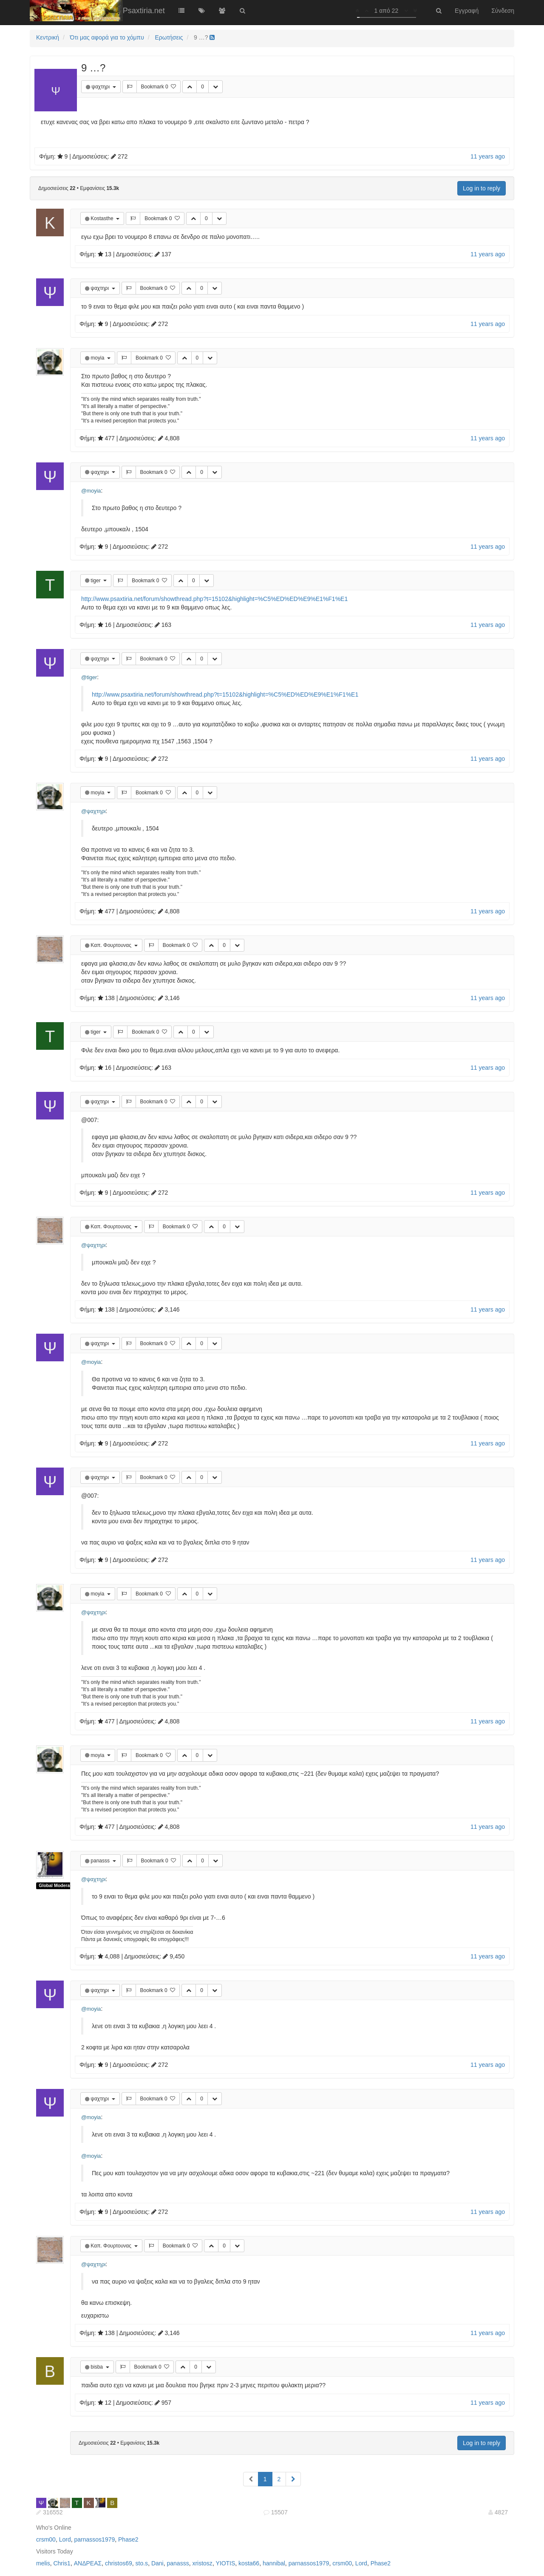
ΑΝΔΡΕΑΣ (88, 2563)
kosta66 (248, 2563)
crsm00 (46, 2539)
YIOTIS (225, 2563)
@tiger (89, 677)
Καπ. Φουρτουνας (112, 945)
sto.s (142, 2563)
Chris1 (61, 2563)
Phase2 (128, 2539)
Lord (65, 2539)
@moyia (91, 491)
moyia (98, 358)
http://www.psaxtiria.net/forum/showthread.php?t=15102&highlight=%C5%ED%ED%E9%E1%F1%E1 (214, 598)
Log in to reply (481, 188)
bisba (97, 2367)
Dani (157, 2563)
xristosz (202, 2563)
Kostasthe (103, 218)
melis (43, 2563)
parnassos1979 (94, 2539)
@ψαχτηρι (93, 811)
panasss (101, 1861)
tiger (96, 581)
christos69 (118, 2563)
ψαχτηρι (101, 87)
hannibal (274, 2563)
